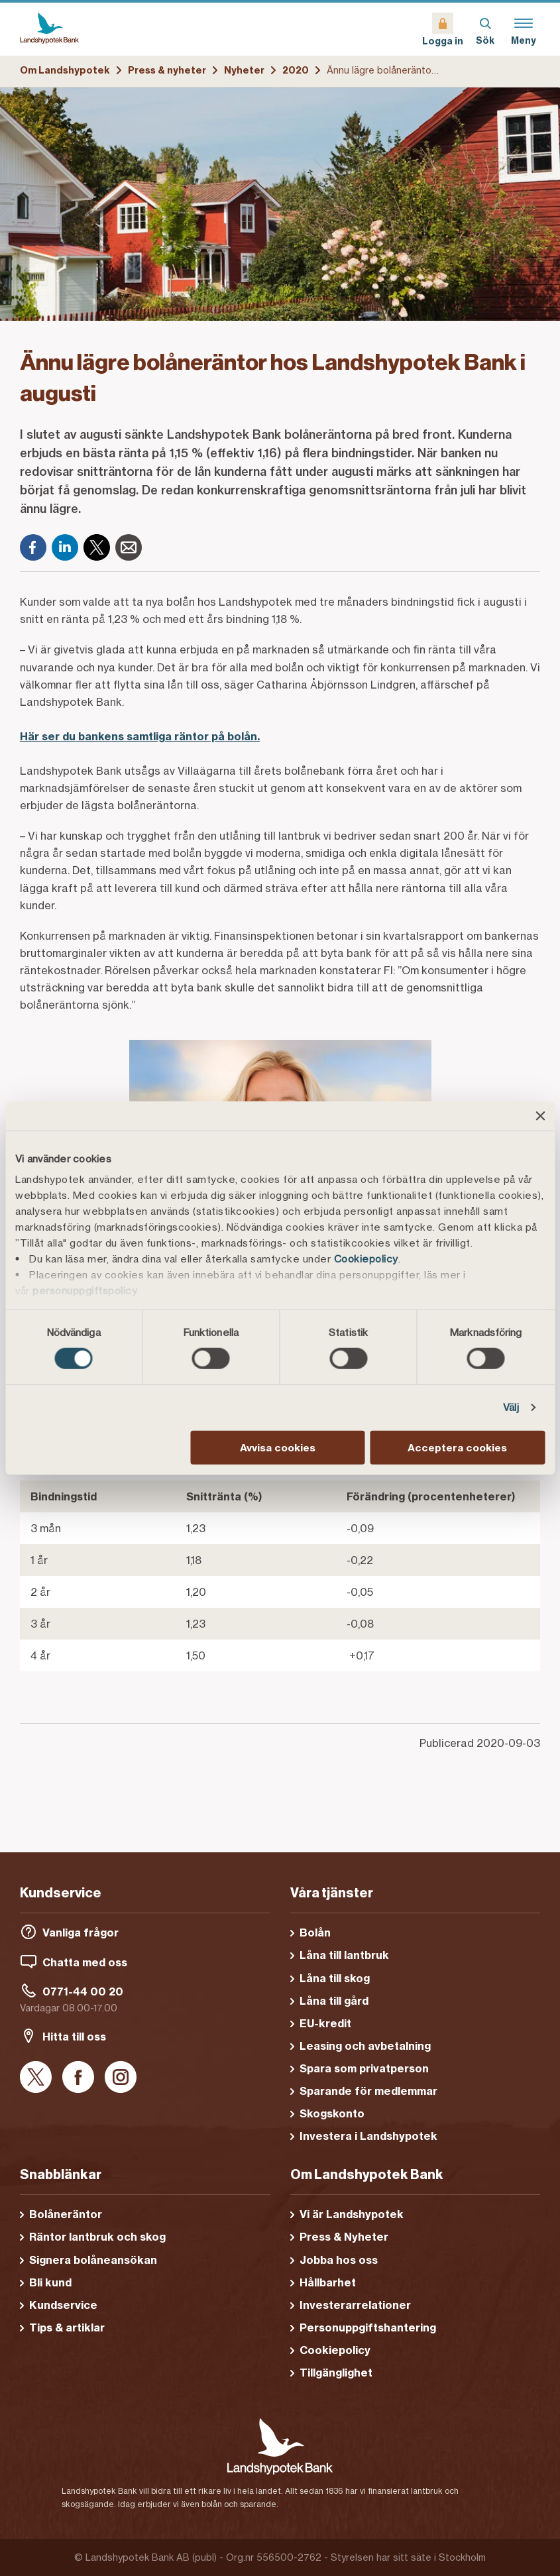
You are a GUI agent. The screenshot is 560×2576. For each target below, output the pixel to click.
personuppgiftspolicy (84, 1290)
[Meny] (523, 29)
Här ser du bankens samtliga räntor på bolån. (140, 736)
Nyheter (244, 70)
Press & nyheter (167, 70)
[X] (97, 547)
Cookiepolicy (366, 1259)
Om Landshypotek (65, 70)
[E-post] (128, 547)
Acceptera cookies (457, 1447)
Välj (511, 1407)
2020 (295, 70)
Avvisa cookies (277, 1447)
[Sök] (485, 29)
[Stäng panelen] (540, 1115)
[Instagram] (121, 2078)
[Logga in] (442, 29)
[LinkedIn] (65, 547)
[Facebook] (33, 547)
